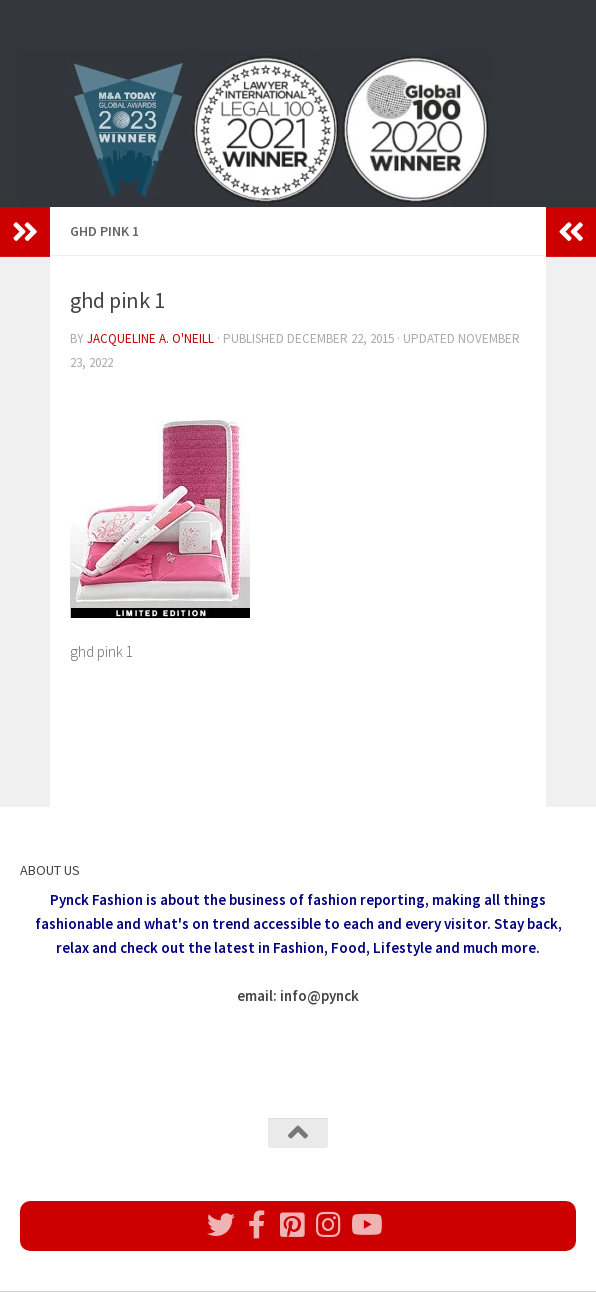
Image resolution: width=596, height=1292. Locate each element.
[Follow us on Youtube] (365, 1225)
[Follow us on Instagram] (329, 1225)
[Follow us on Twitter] (221, 1225)
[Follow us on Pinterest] (293, 1225)
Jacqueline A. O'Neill (150, 338)
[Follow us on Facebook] (257, 1225)
